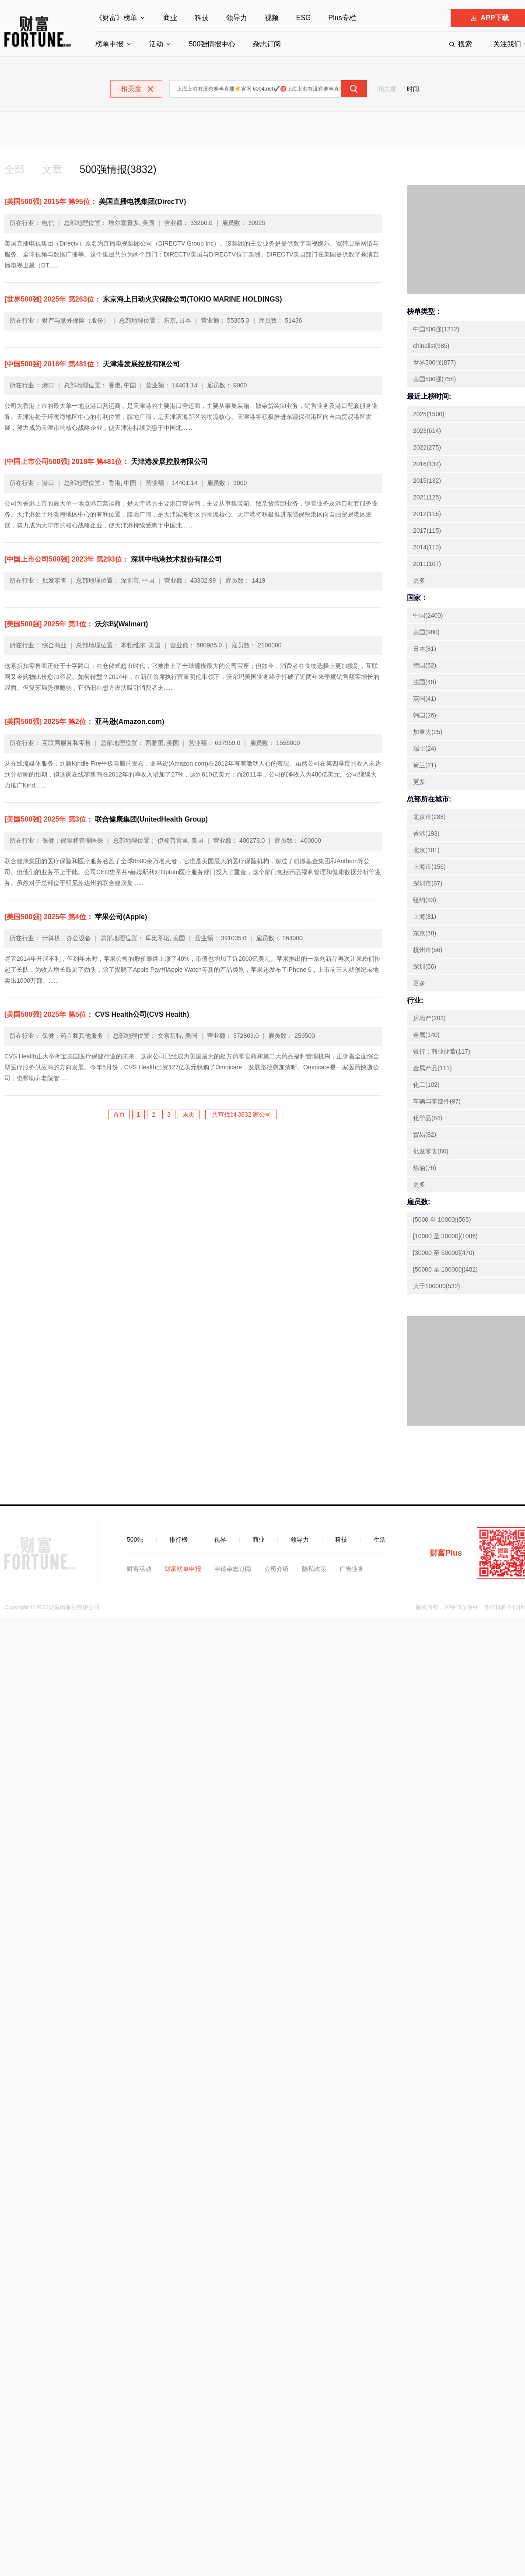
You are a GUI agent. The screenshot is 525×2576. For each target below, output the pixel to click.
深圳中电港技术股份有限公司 (113, 559)
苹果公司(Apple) (75, 917)
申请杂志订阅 (232, 1569)
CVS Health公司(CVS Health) (96, 1015)
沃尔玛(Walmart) (76, 624)
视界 (220, 1539)
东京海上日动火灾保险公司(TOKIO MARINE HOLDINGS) (143, 299)
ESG (303, 17)
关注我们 (507, 44)
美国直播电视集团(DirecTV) (95, 202)
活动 (156, 44)
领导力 (236, 17)
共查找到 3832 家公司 (241, 1114)
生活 (380, 1539)
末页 (188, 1114)
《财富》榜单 (116, 17)
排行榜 (178, 1539)
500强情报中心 (212, 44)
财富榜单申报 (182, 1569)
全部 (14, 170)
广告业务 (352, 1569)
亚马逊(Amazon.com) (84, 722)
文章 (53, 170)
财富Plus (446, 1553)
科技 (202, 17)
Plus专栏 (342, 17)
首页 (119, 1114)
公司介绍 (276, 1569)
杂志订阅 (267, 44)
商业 (170, 17)
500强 (135, 1539)
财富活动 (139, 1569)
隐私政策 (314, 1569)
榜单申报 (109, 44)
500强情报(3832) (121, 170)
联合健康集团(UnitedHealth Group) (106, 819)
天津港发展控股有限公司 (92, 364)
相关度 (387, 88)
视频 (272, 17)
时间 (413, 88)
